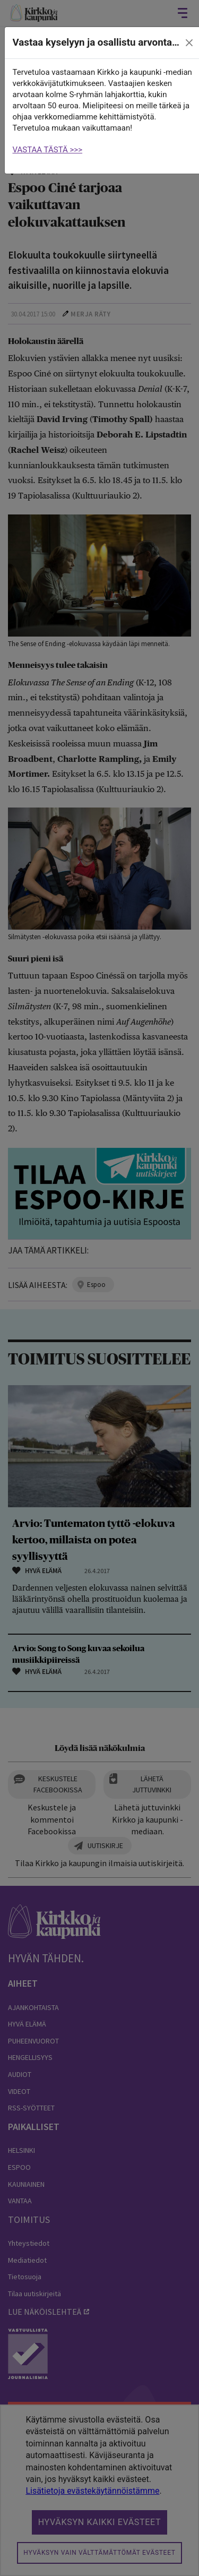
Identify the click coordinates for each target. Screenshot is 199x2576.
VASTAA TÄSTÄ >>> (48, 149)
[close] (189, 43)
